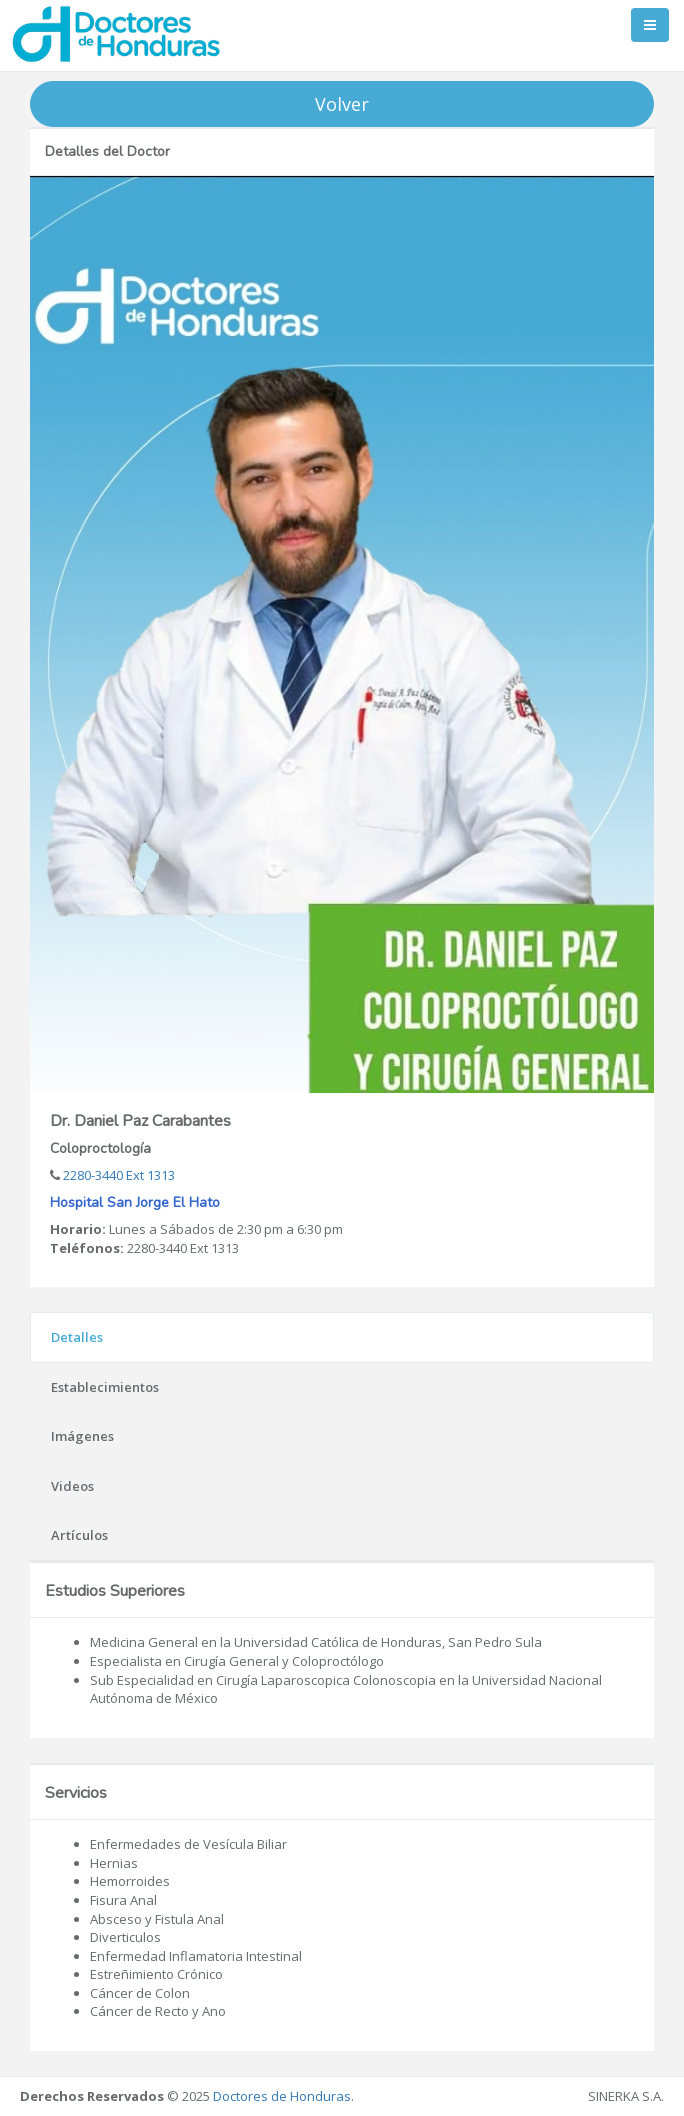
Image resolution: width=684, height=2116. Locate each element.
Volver (342, 104)
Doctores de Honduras (282, 2096)
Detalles (77, 1337)
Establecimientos (105, 1387)
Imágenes (82, 1436)
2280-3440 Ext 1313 (117, 1175)
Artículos (79, 1535)
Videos (72, 1486)
